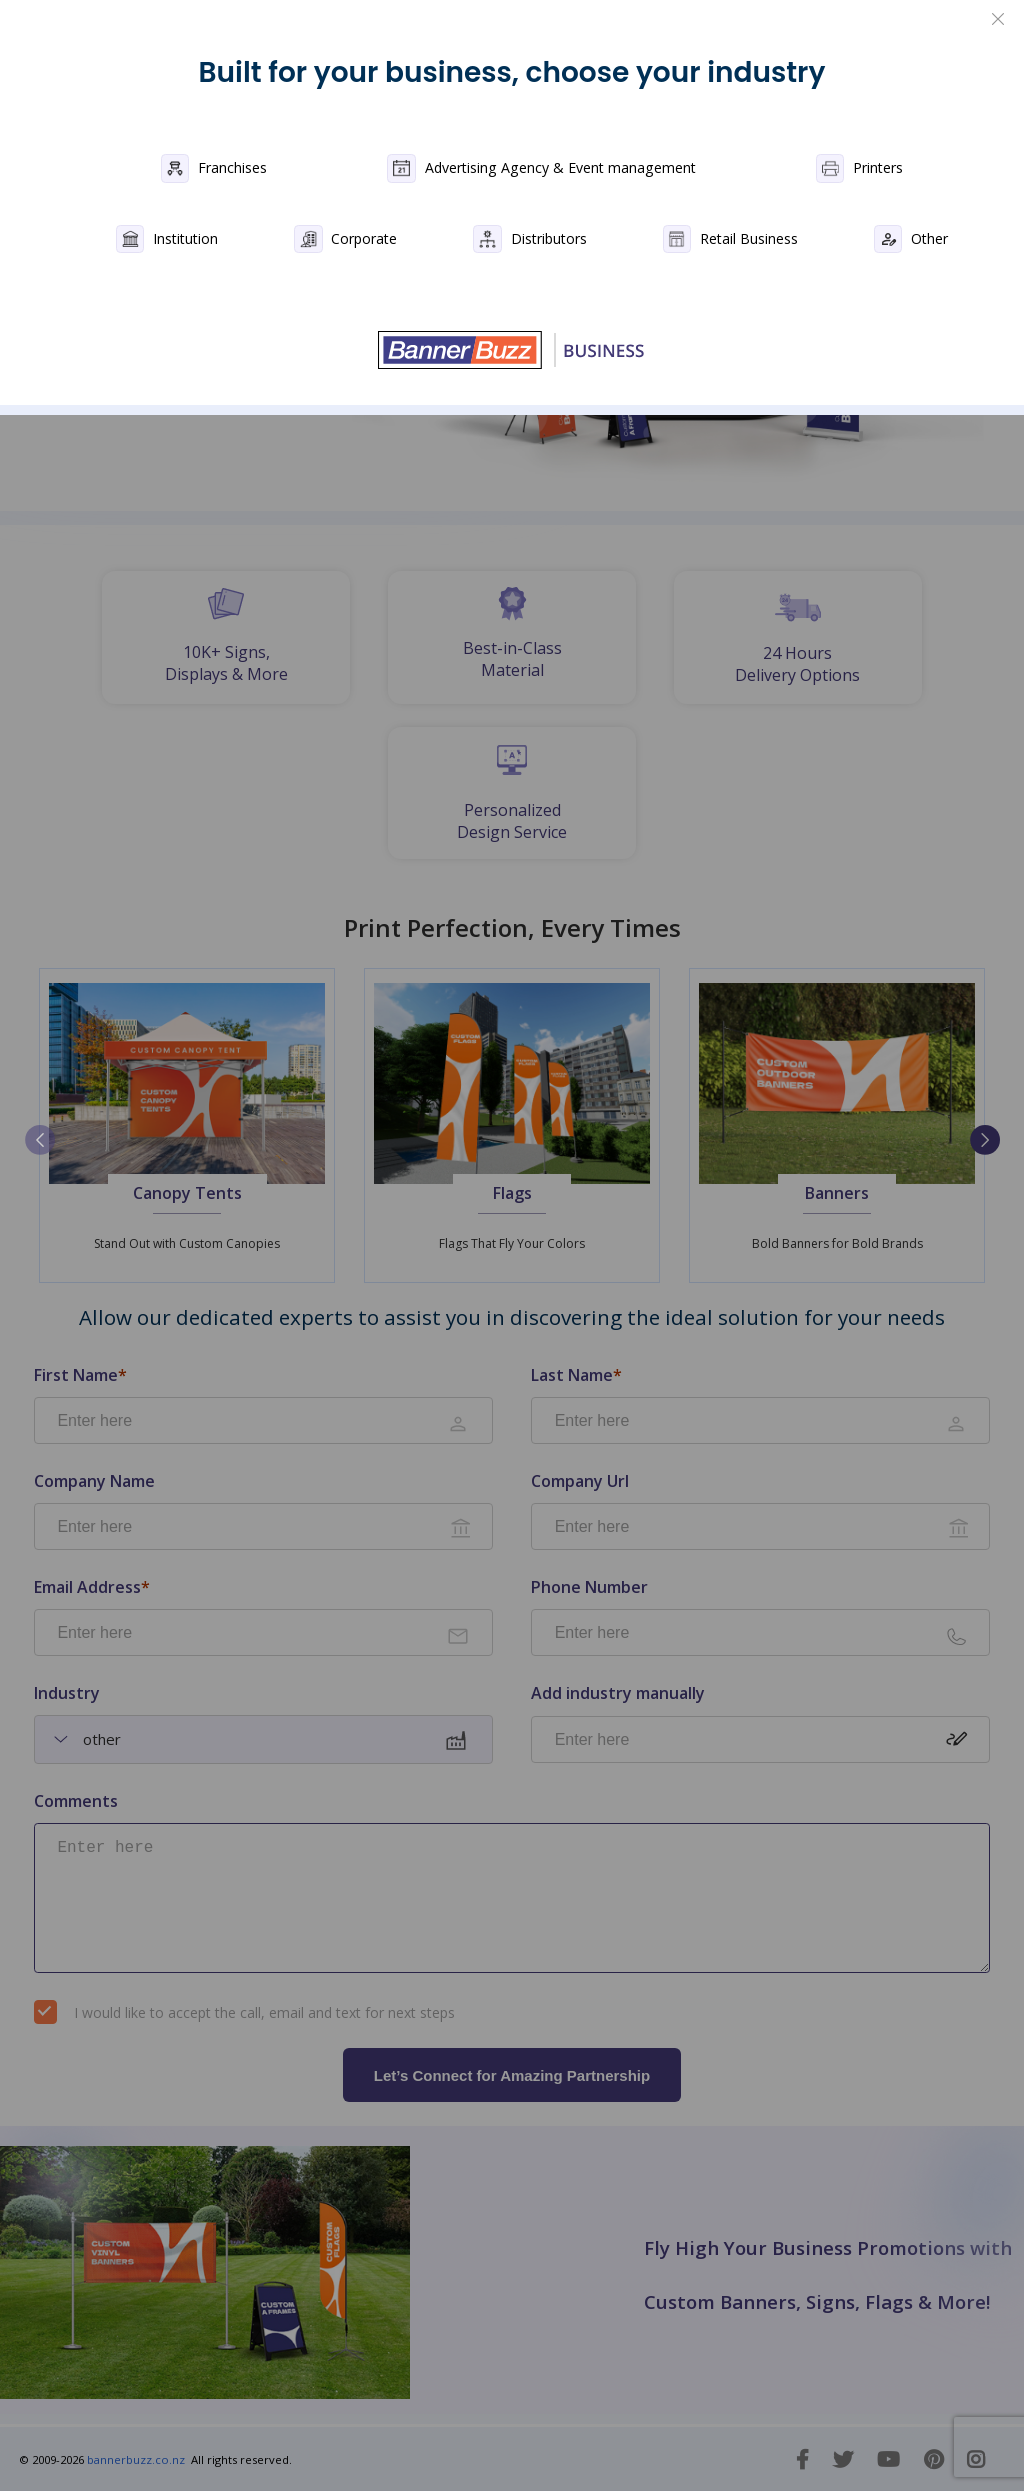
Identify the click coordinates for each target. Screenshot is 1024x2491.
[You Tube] (888, 2459)
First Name (80, 1375)
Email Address (92, 1587)
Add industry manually (618, 1694)
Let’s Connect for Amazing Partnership (512, 2075)
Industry (67, 1693)
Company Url (580, 1481)
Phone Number (589, 1587)
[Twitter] (843, 2459)
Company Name (94, 1481)
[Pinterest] (933, 2459)
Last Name (576, 1375)
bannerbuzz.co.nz (134, 2459)
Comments (76, 1801)
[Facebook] (802, 2459)
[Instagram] (976, 2459)
